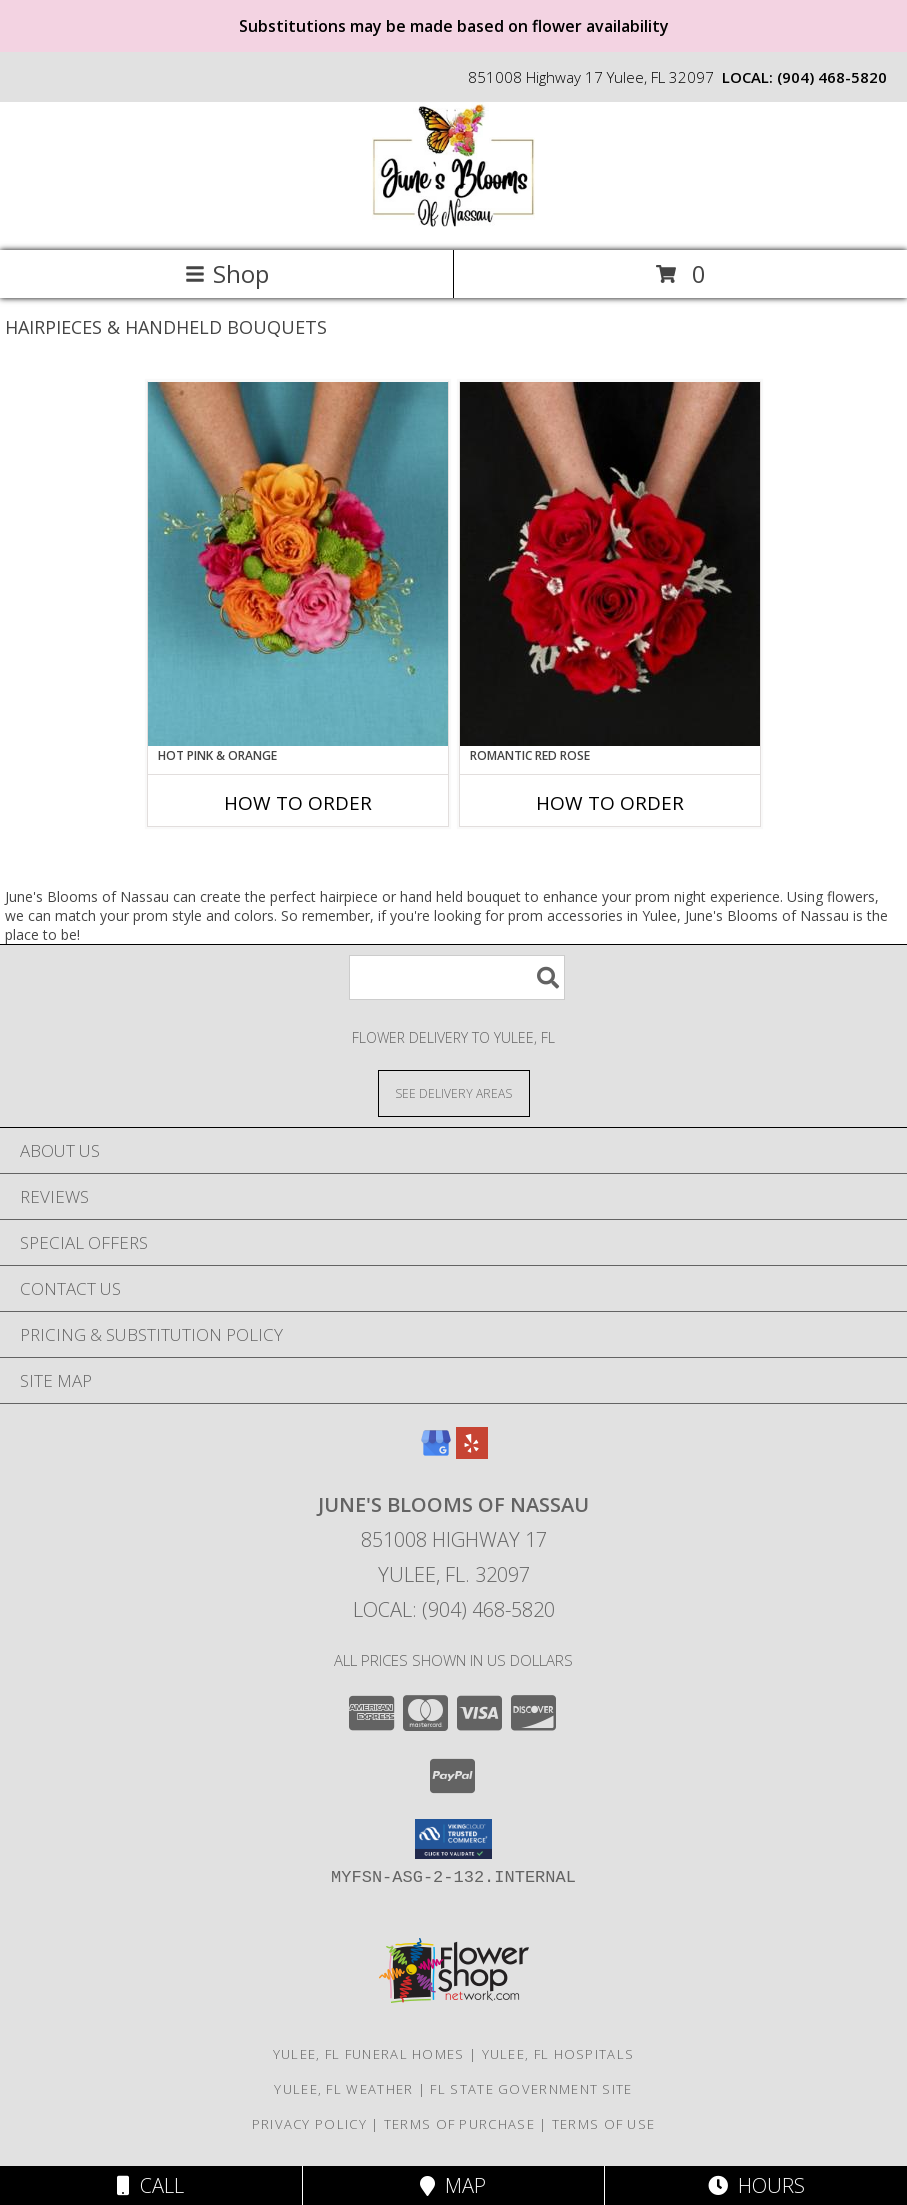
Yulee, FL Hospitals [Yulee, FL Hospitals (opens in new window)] (558, 2054)
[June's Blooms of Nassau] (454, 221)
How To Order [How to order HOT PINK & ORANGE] (298, 803)
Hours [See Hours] (756, 2185)
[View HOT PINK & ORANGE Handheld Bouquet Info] (298, 564)
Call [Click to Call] (150, 2185)
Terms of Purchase (459, 2124)
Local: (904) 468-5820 (454, 1609)
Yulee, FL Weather (343, 2089)
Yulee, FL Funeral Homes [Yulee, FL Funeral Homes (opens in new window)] (369, 2054)
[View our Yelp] (472, 1452)
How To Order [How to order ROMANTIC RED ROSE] (610, 803)
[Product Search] (457, 977)
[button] (453, 1839)
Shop (227, 273)
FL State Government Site (531, 2089)
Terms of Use (604, 2124)
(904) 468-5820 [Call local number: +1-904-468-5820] (832, 77)
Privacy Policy (309, 2124)
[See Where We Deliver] (454, 1092)
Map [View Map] (453, 2185)
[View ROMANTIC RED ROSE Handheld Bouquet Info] (610, 564)
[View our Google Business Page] (436, 1452)
